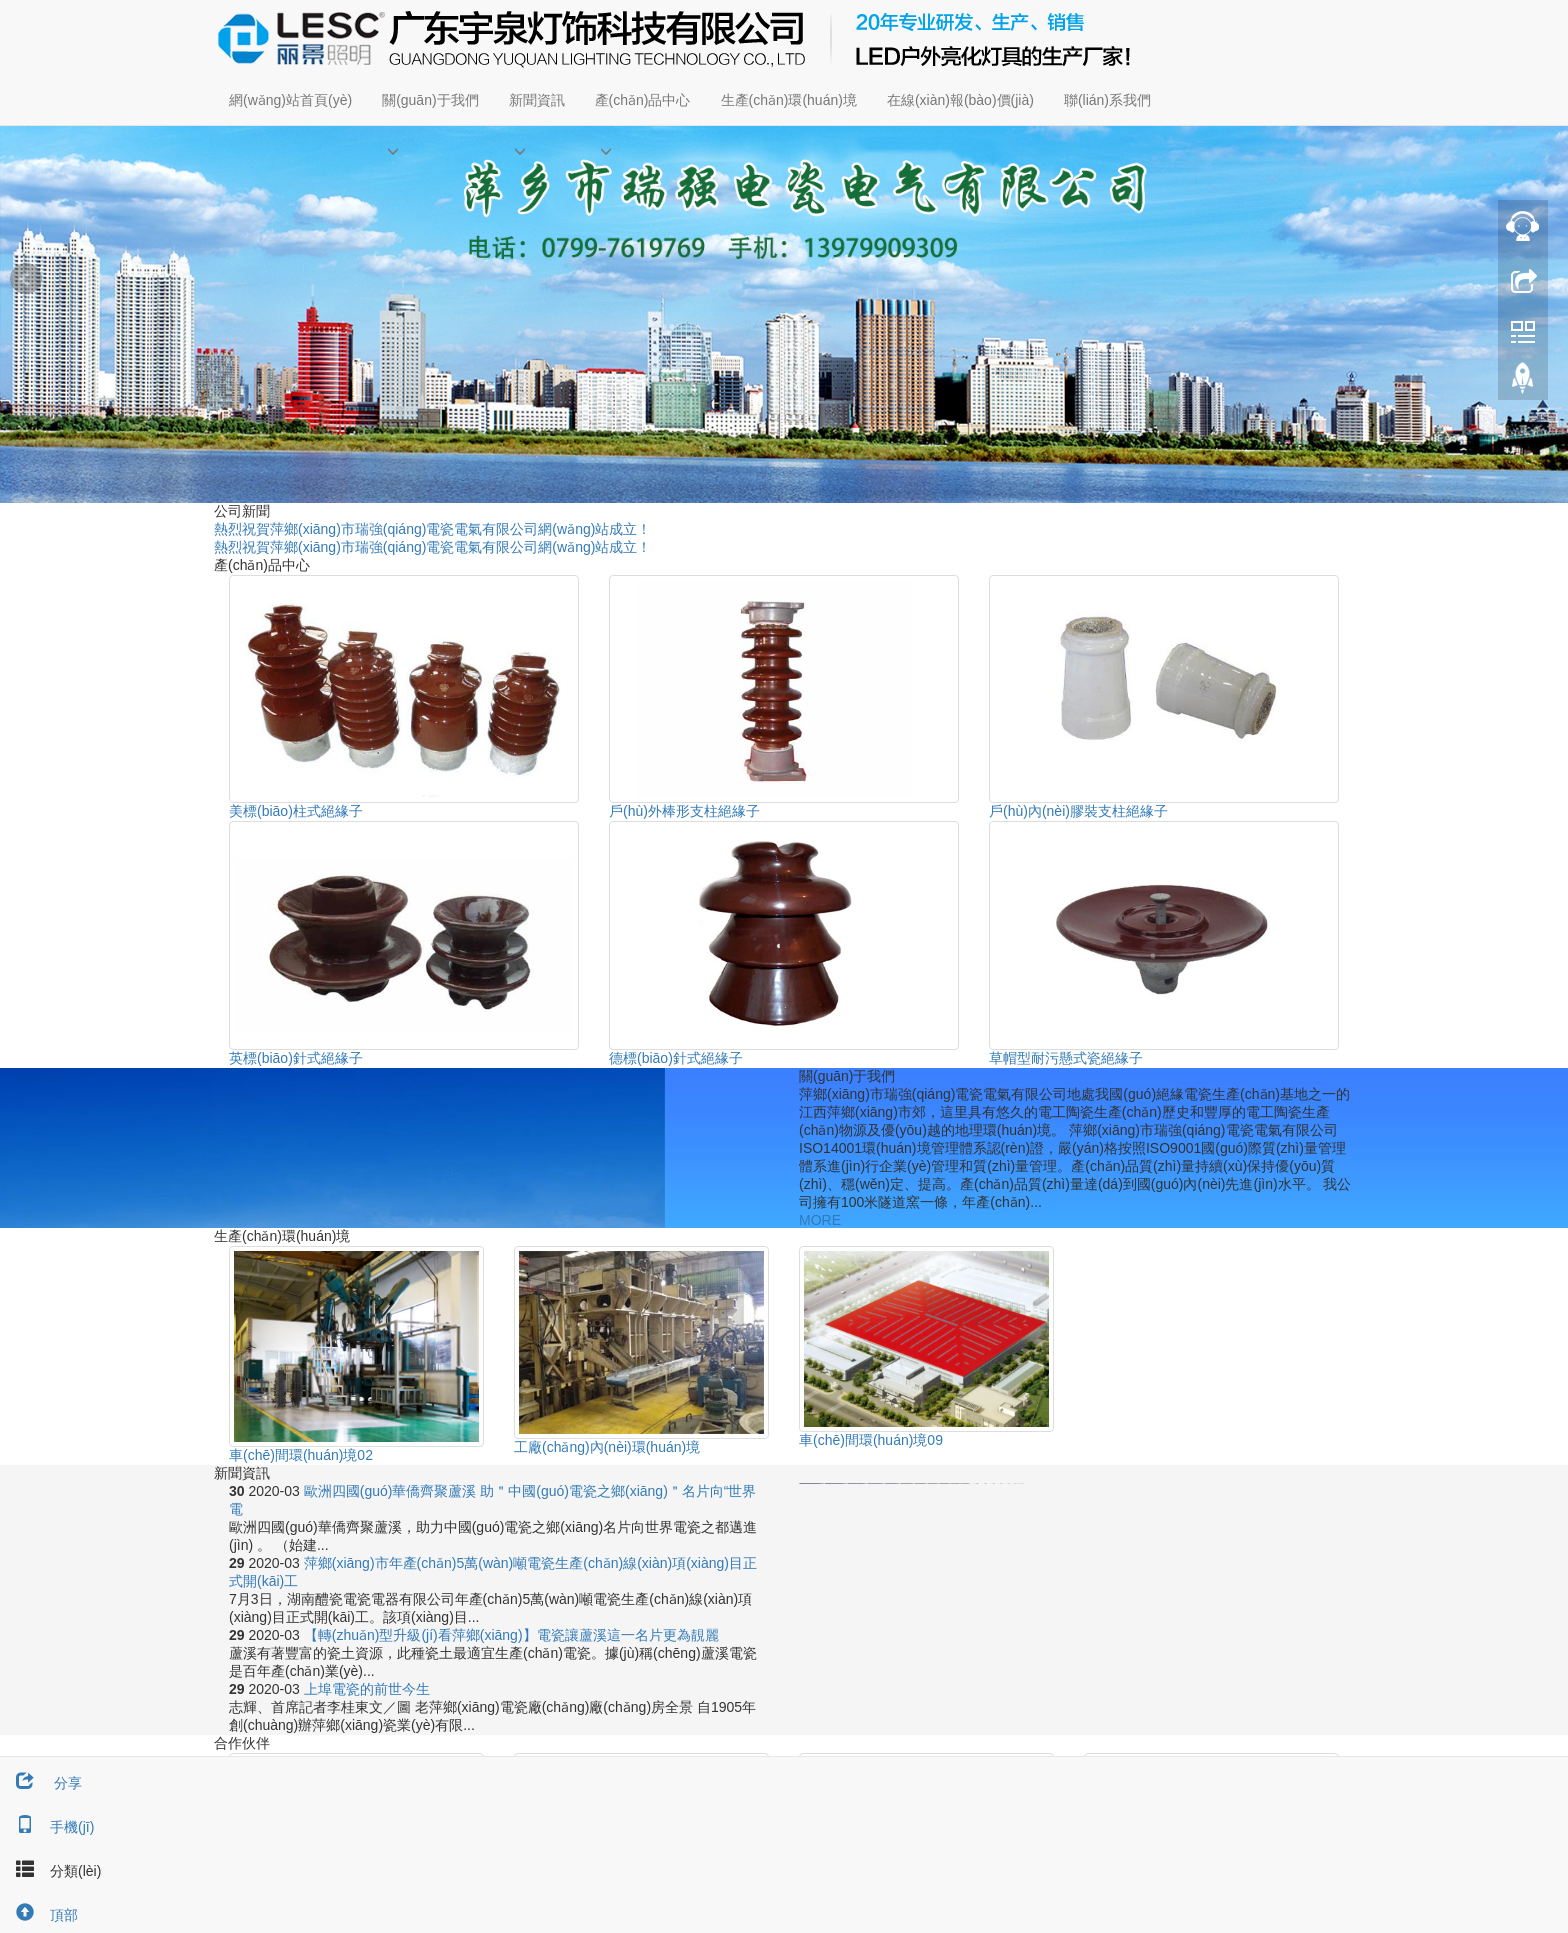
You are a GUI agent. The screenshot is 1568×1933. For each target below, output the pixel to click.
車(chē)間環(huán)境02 (301, 1455)
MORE (820, 1220)
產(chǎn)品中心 (643, 100)
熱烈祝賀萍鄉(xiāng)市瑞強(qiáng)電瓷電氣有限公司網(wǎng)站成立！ (432, 529)
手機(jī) (47, 1827)
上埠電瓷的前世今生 (367, 1689)
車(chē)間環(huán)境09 (871, 1440)
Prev (26, 279)
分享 (41, 1783)
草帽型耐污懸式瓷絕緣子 (1066, 1058)
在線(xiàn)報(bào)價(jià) (960, 100)
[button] (430, 150)
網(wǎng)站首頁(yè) (290, 100)
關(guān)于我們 (430, 100)
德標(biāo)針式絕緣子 (676, 1058)
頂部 (39, 1915)
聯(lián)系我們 (1107, 100)
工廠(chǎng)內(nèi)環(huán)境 (607, 1447)
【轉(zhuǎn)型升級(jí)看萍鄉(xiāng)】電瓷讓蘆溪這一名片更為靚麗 (511, 1635)
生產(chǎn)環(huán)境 (789, 100)
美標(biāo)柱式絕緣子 (296, 811)
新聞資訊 (537, 100)
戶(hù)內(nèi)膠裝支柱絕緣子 (1078, 811)
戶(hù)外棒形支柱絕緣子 (684, 811)
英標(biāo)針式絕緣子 (296, 1058)
